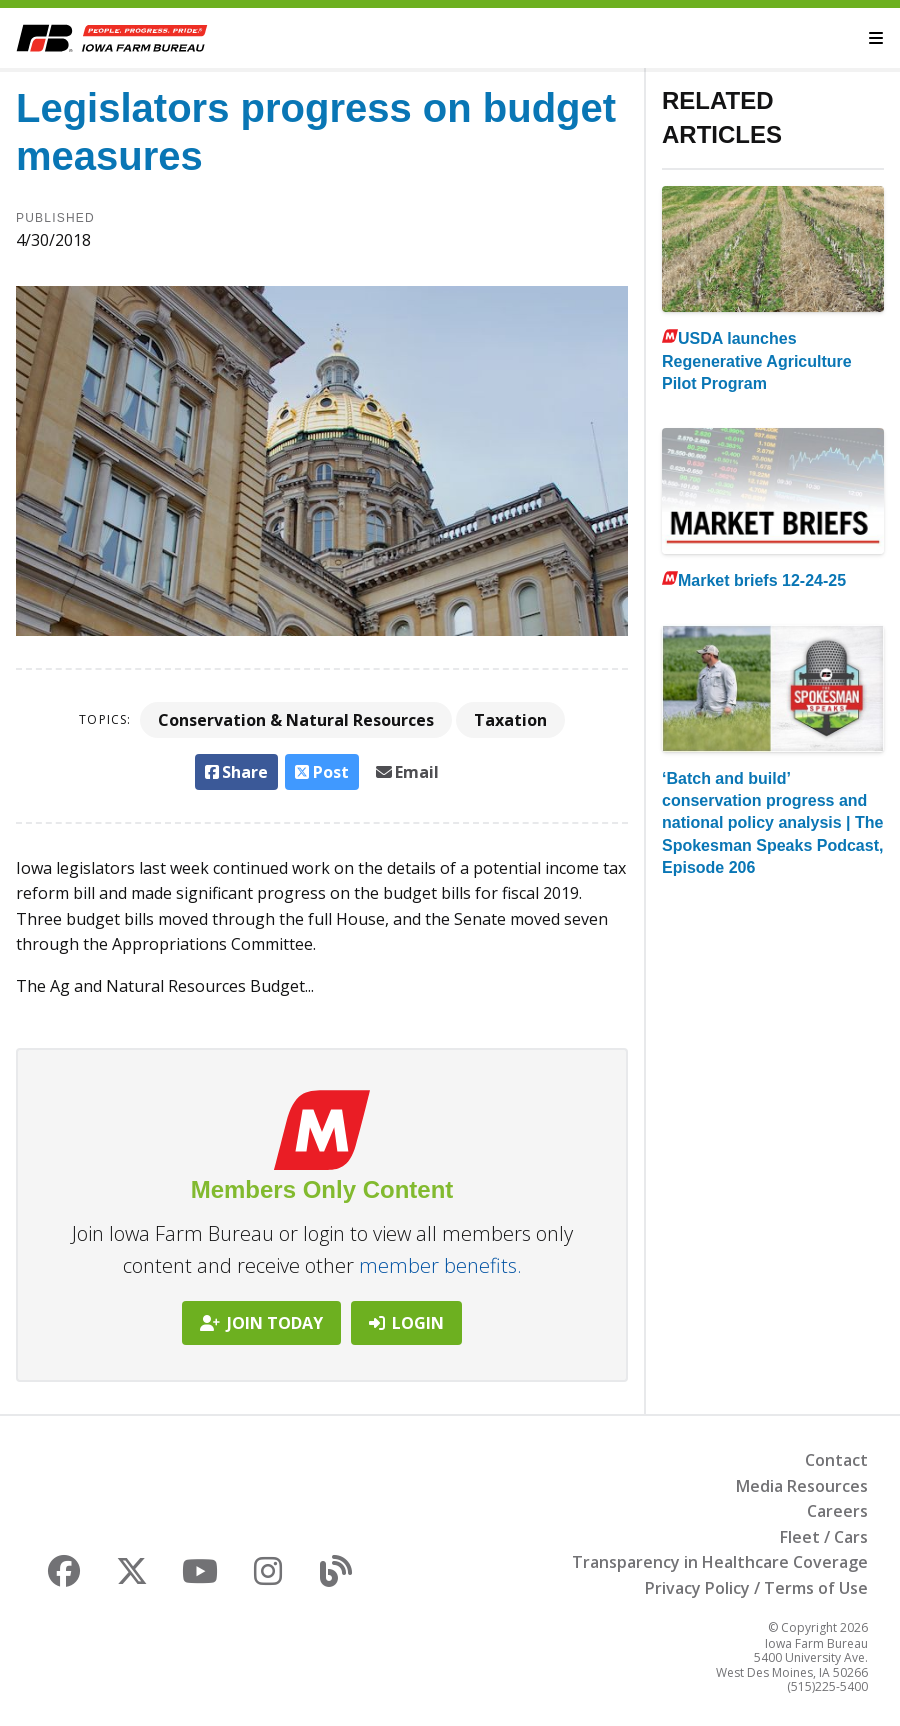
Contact (836, 1460)
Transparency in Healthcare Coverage (720, 1562)
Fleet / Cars (824, 1537)
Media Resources (802, 1486)
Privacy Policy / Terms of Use (756, 1588)
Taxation (510, 720)
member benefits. (440, 1265)
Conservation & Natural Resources (296, 720)
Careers (837, 1511)
